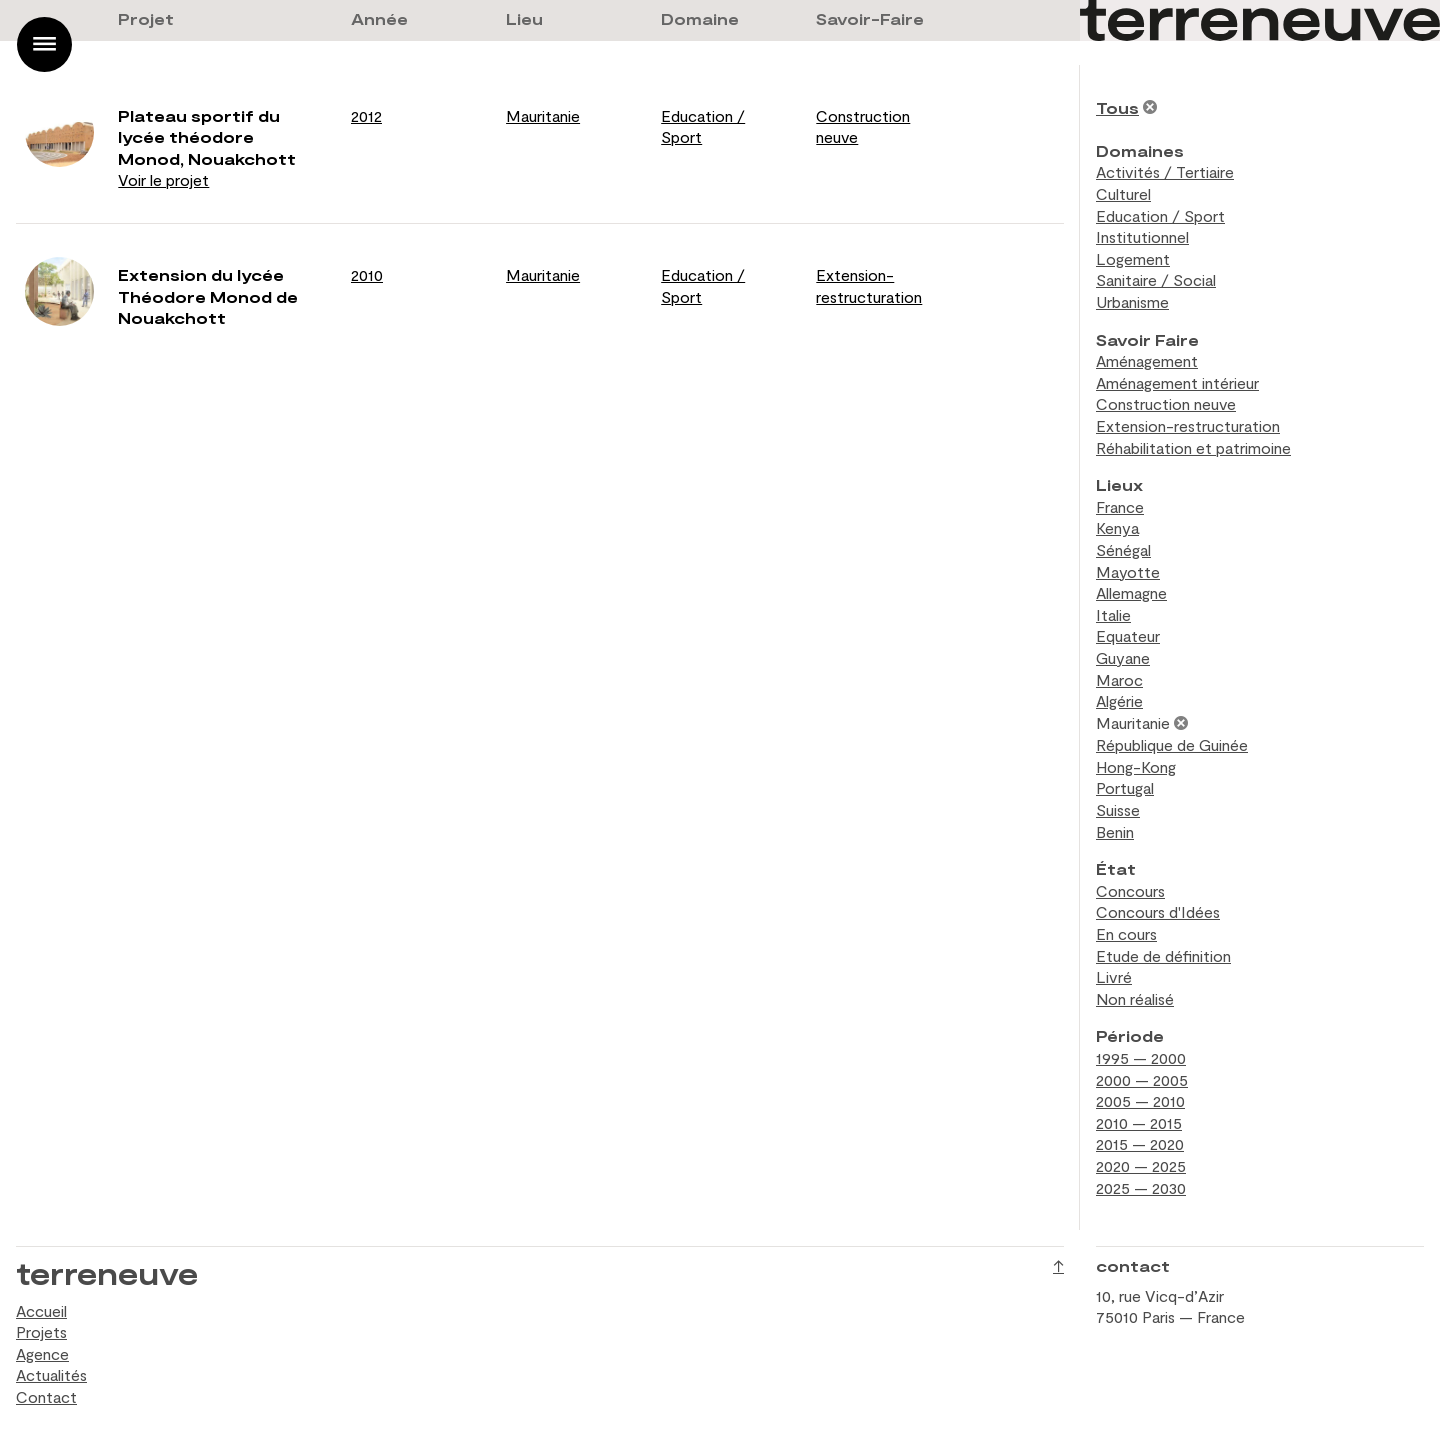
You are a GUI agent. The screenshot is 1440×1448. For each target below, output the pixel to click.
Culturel (1123, 193)
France (1120, 506)
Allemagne (1131, 592)
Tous (1117, 107)
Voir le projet (163, 179)
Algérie (1119, 700)
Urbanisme (1132, 301)
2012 (366, 115)
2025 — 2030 (1141, 1187)
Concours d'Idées (1158, 911)
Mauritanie (543, 115)
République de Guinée (1172, 744)
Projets (41, 1331)
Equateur (1128, 635)
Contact (46, 1396)
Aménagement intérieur (1177, 382)
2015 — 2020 (1140, 1143)
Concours (1130, 890)
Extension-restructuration (1188, 425)
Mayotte (1128, 571)
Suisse (1118, 809)
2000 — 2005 (1142, 1079)
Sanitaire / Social (1156, 279)
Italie (1113, 614)
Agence (42, 1353)
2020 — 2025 (1141, 1165)
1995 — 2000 (1141, 1057)
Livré (1114, 976)
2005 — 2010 (1140, 1100)
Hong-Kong (1136, 766)
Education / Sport (1160, 215)
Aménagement (1147, 360)
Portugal (1125, 787)
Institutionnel (1142, 236)
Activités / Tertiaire (1165, 171)
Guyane (1123, 657)
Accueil (41, 1310)
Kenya (1117, 527)
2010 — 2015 (1139, 1122)
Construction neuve (1166, 403)
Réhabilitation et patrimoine (1193, 447)
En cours (1126, 933)
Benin (1115, 831)
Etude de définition (1163, 955)
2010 (367, 274)
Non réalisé (1135, 998)
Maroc (1119, 679)
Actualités (51, 1374)
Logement (1133, 258)
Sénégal (1123, 549)
